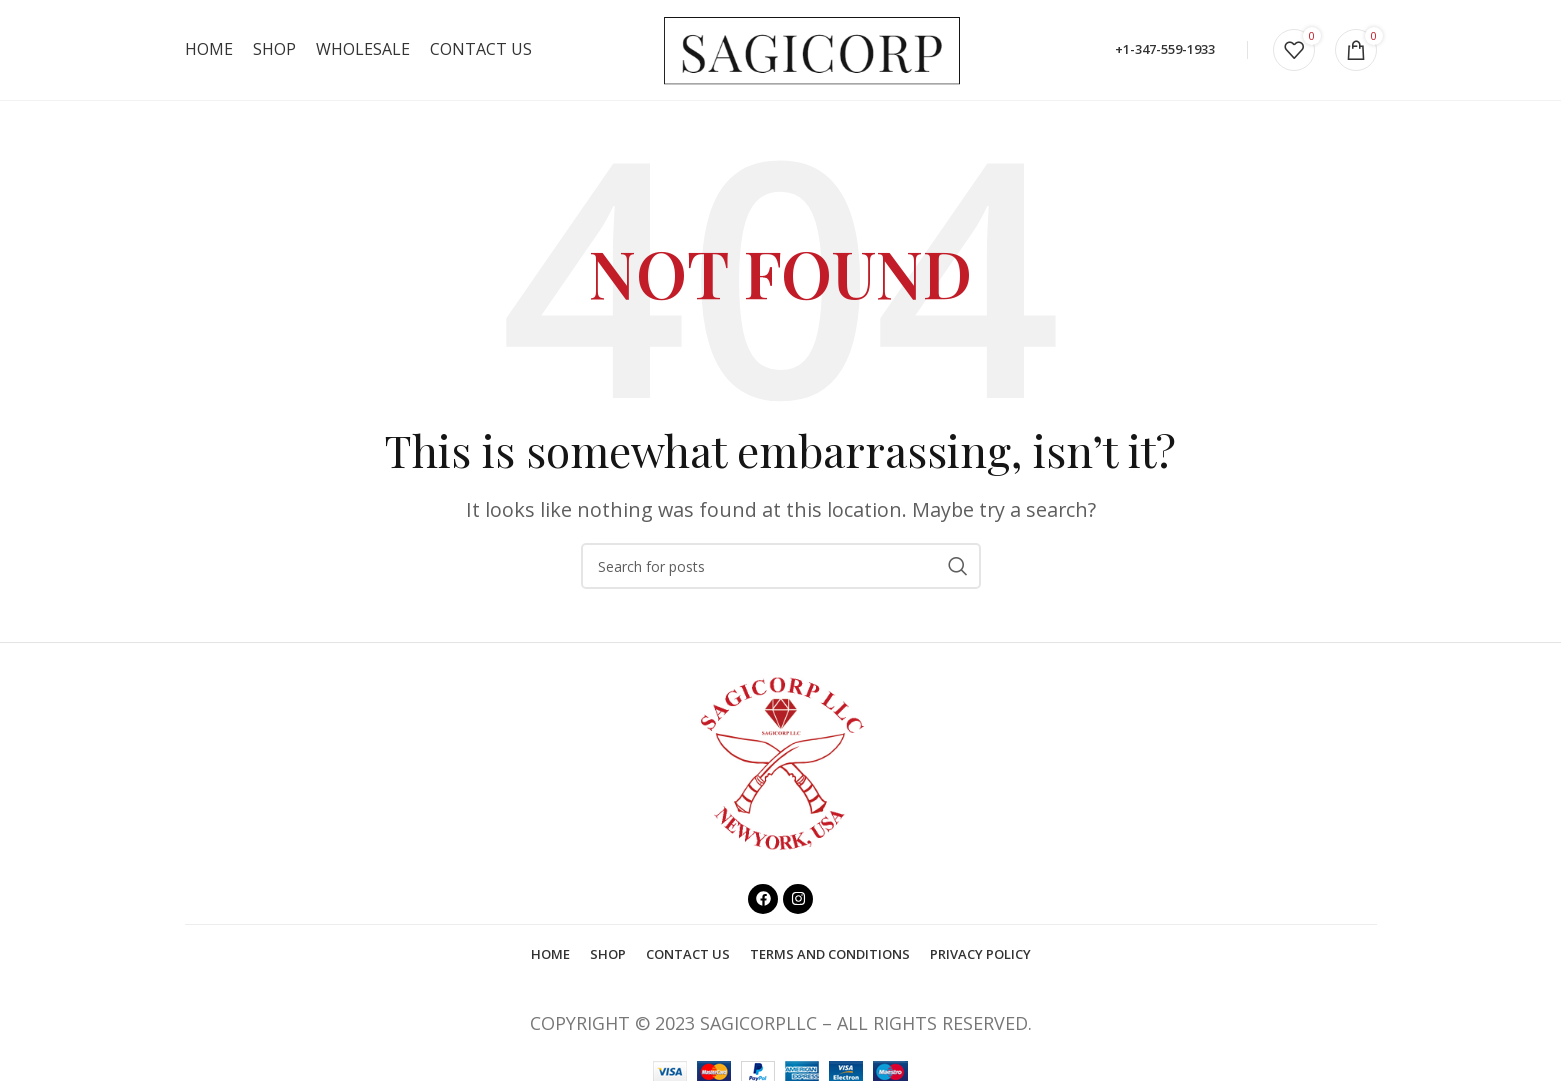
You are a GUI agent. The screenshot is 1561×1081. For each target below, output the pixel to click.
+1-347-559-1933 (1165, 49)
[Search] (781, 566)
